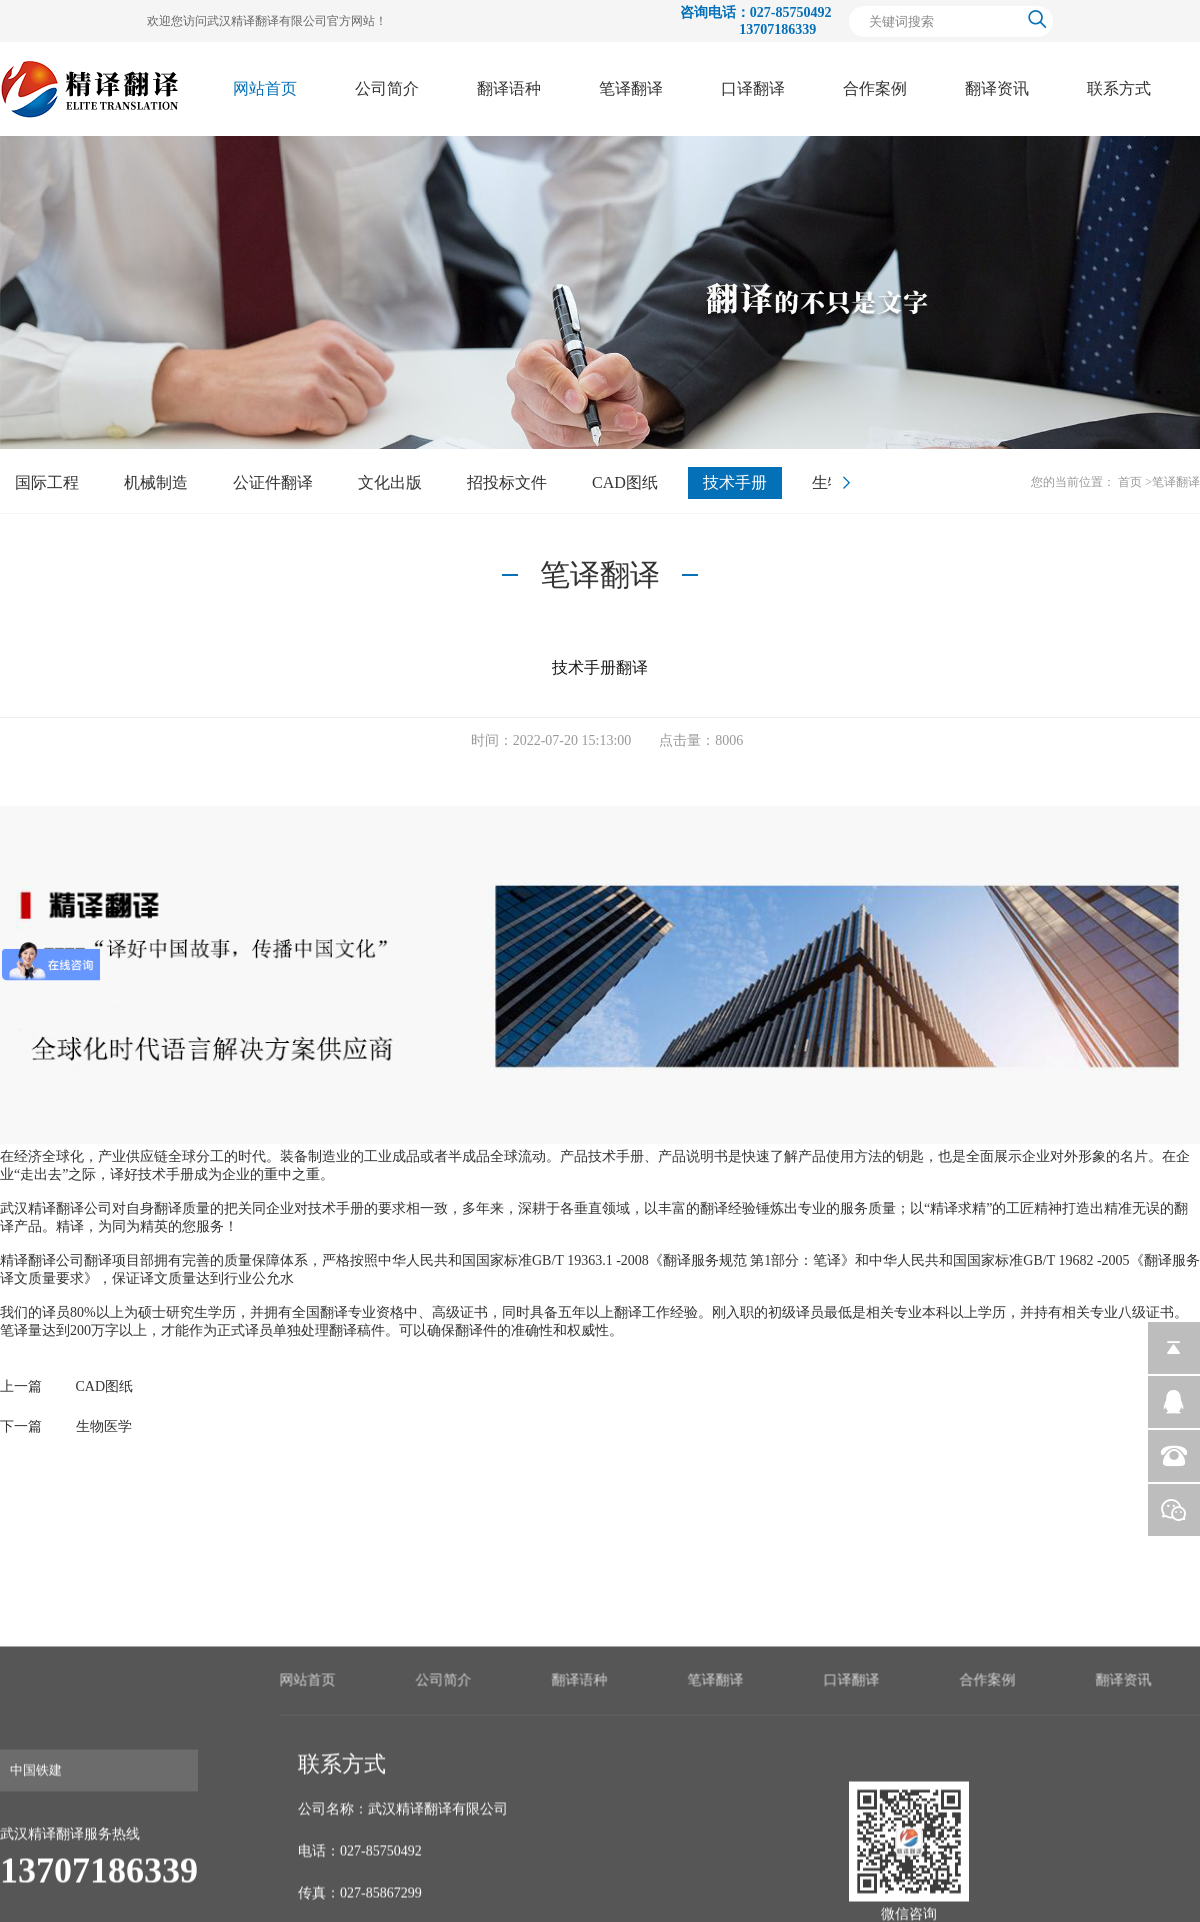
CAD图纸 (625, 482)
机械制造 (156, 482)
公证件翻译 (273, 482)
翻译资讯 (997, 88)
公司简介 (387, 88)
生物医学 (104, 1426)
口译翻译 (753, 88)
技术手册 (735, 482)
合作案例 (875, 88)
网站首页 (265, 88)
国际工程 (47, 482)
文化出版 (390, 482)
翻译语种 (509, 88)
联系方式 (1119, 88)
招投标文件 (507, 482)
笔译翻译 (631, 88)
